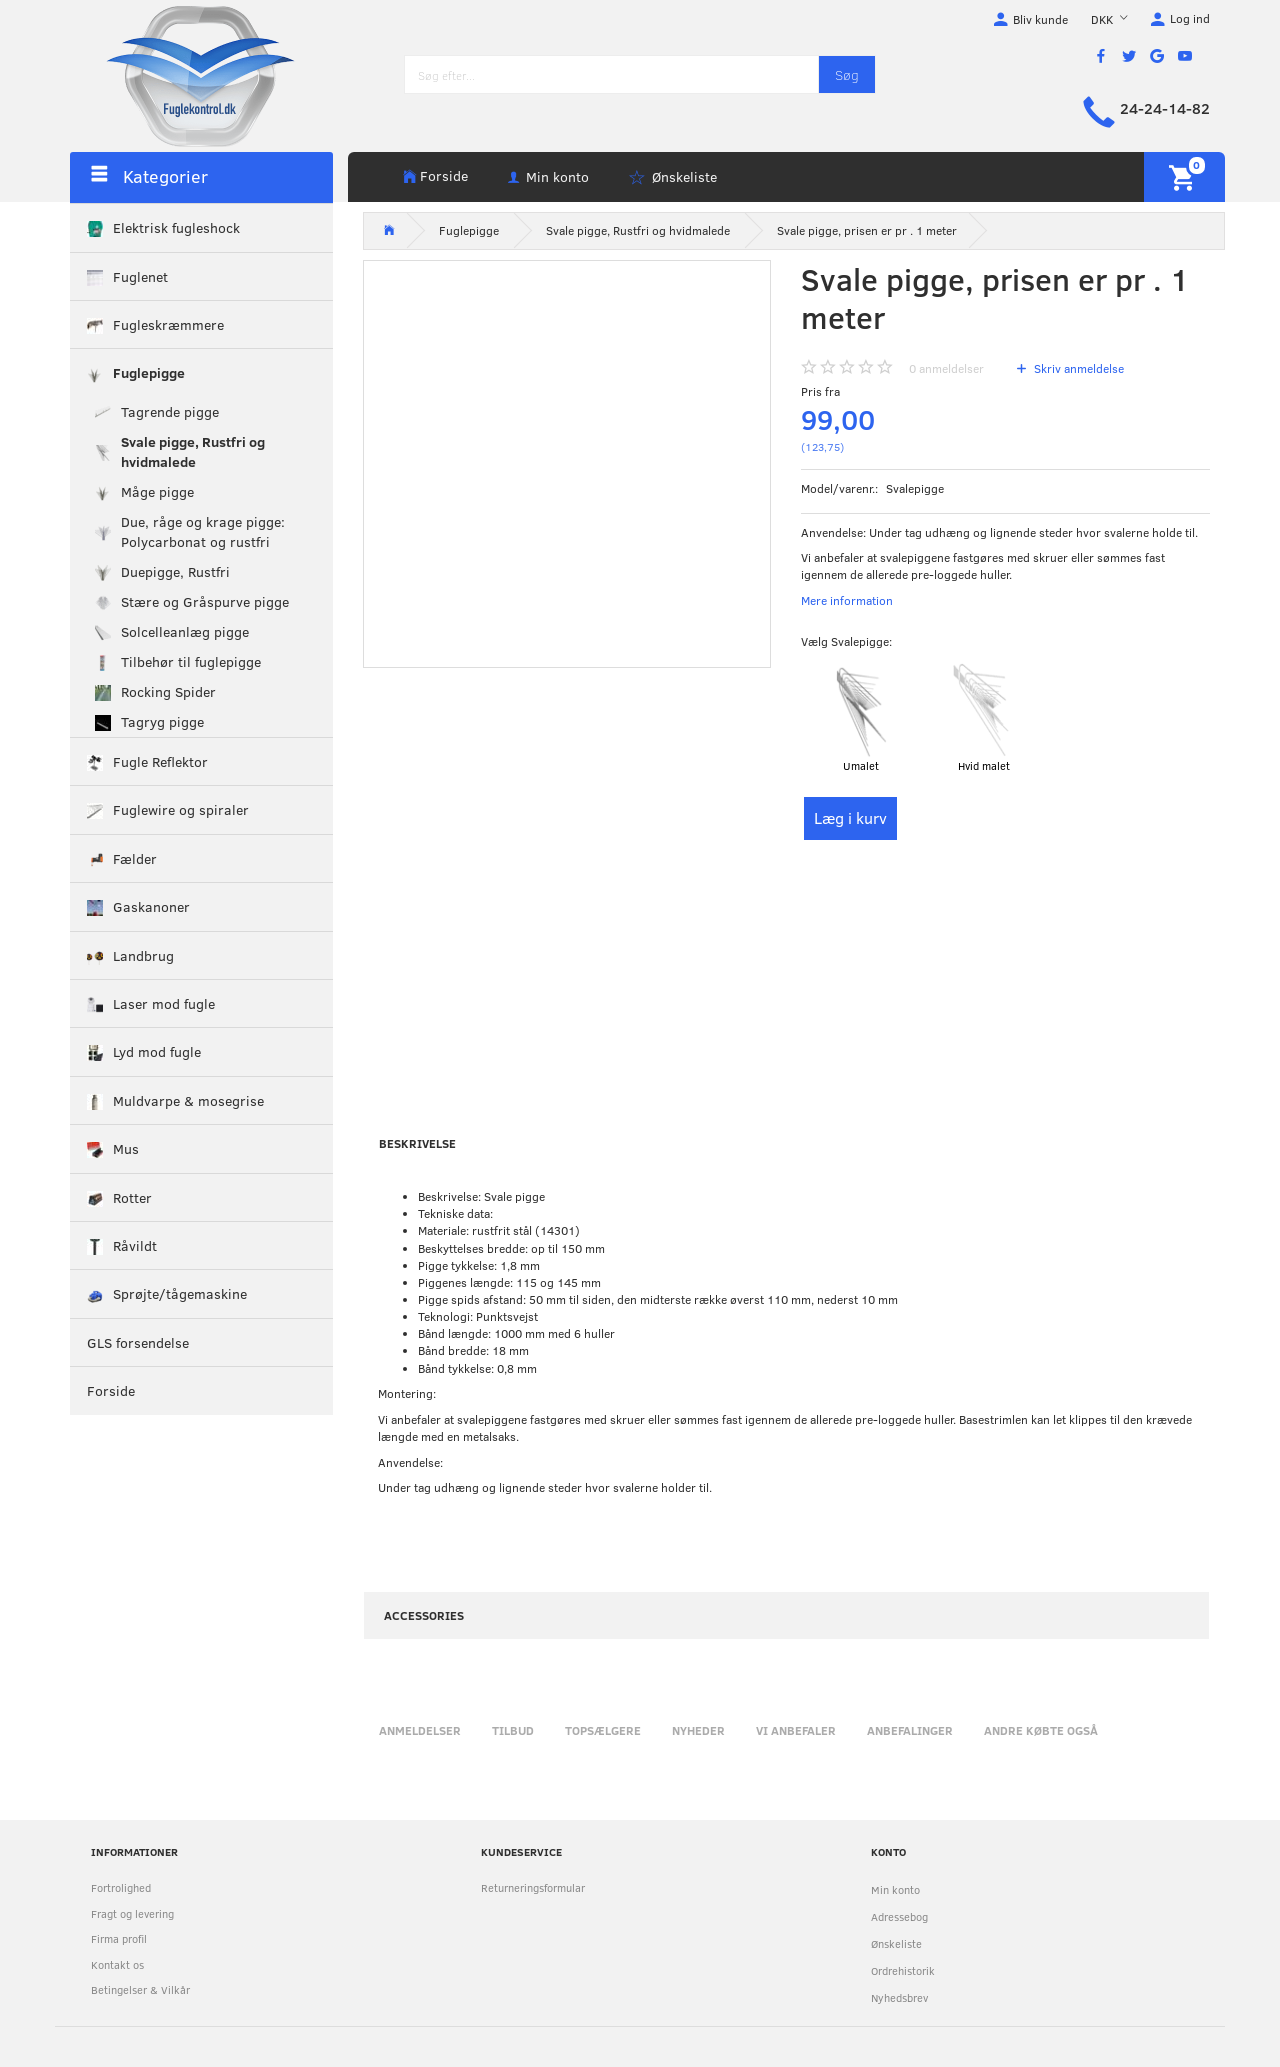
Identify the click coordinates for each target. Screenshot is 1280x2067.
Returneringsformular (533, 1887)
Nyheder (698, 1730)
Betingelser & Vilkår (140, 1989)
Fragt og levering (132, 1913)
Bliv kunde (1040, 19)
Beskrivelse (417, 1143)
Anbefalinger (910, 1730)
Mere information (847, 600)
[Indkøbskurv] (1184, 177)
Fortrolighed (121, 1887)
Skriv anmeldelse (1077, 368)
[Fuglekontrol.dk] (185, 75)
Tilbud (513, 1730)
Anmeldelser (420, 1730)
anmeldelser (946, 368)
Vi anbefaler (796, 1730)
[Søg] (847, 74)
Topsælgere (603, 1730)
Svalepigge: (846, 641)
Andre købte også (1041, 1730)
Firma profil (119, 1938)
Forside (444, 175)
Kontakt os (117, 1964)
